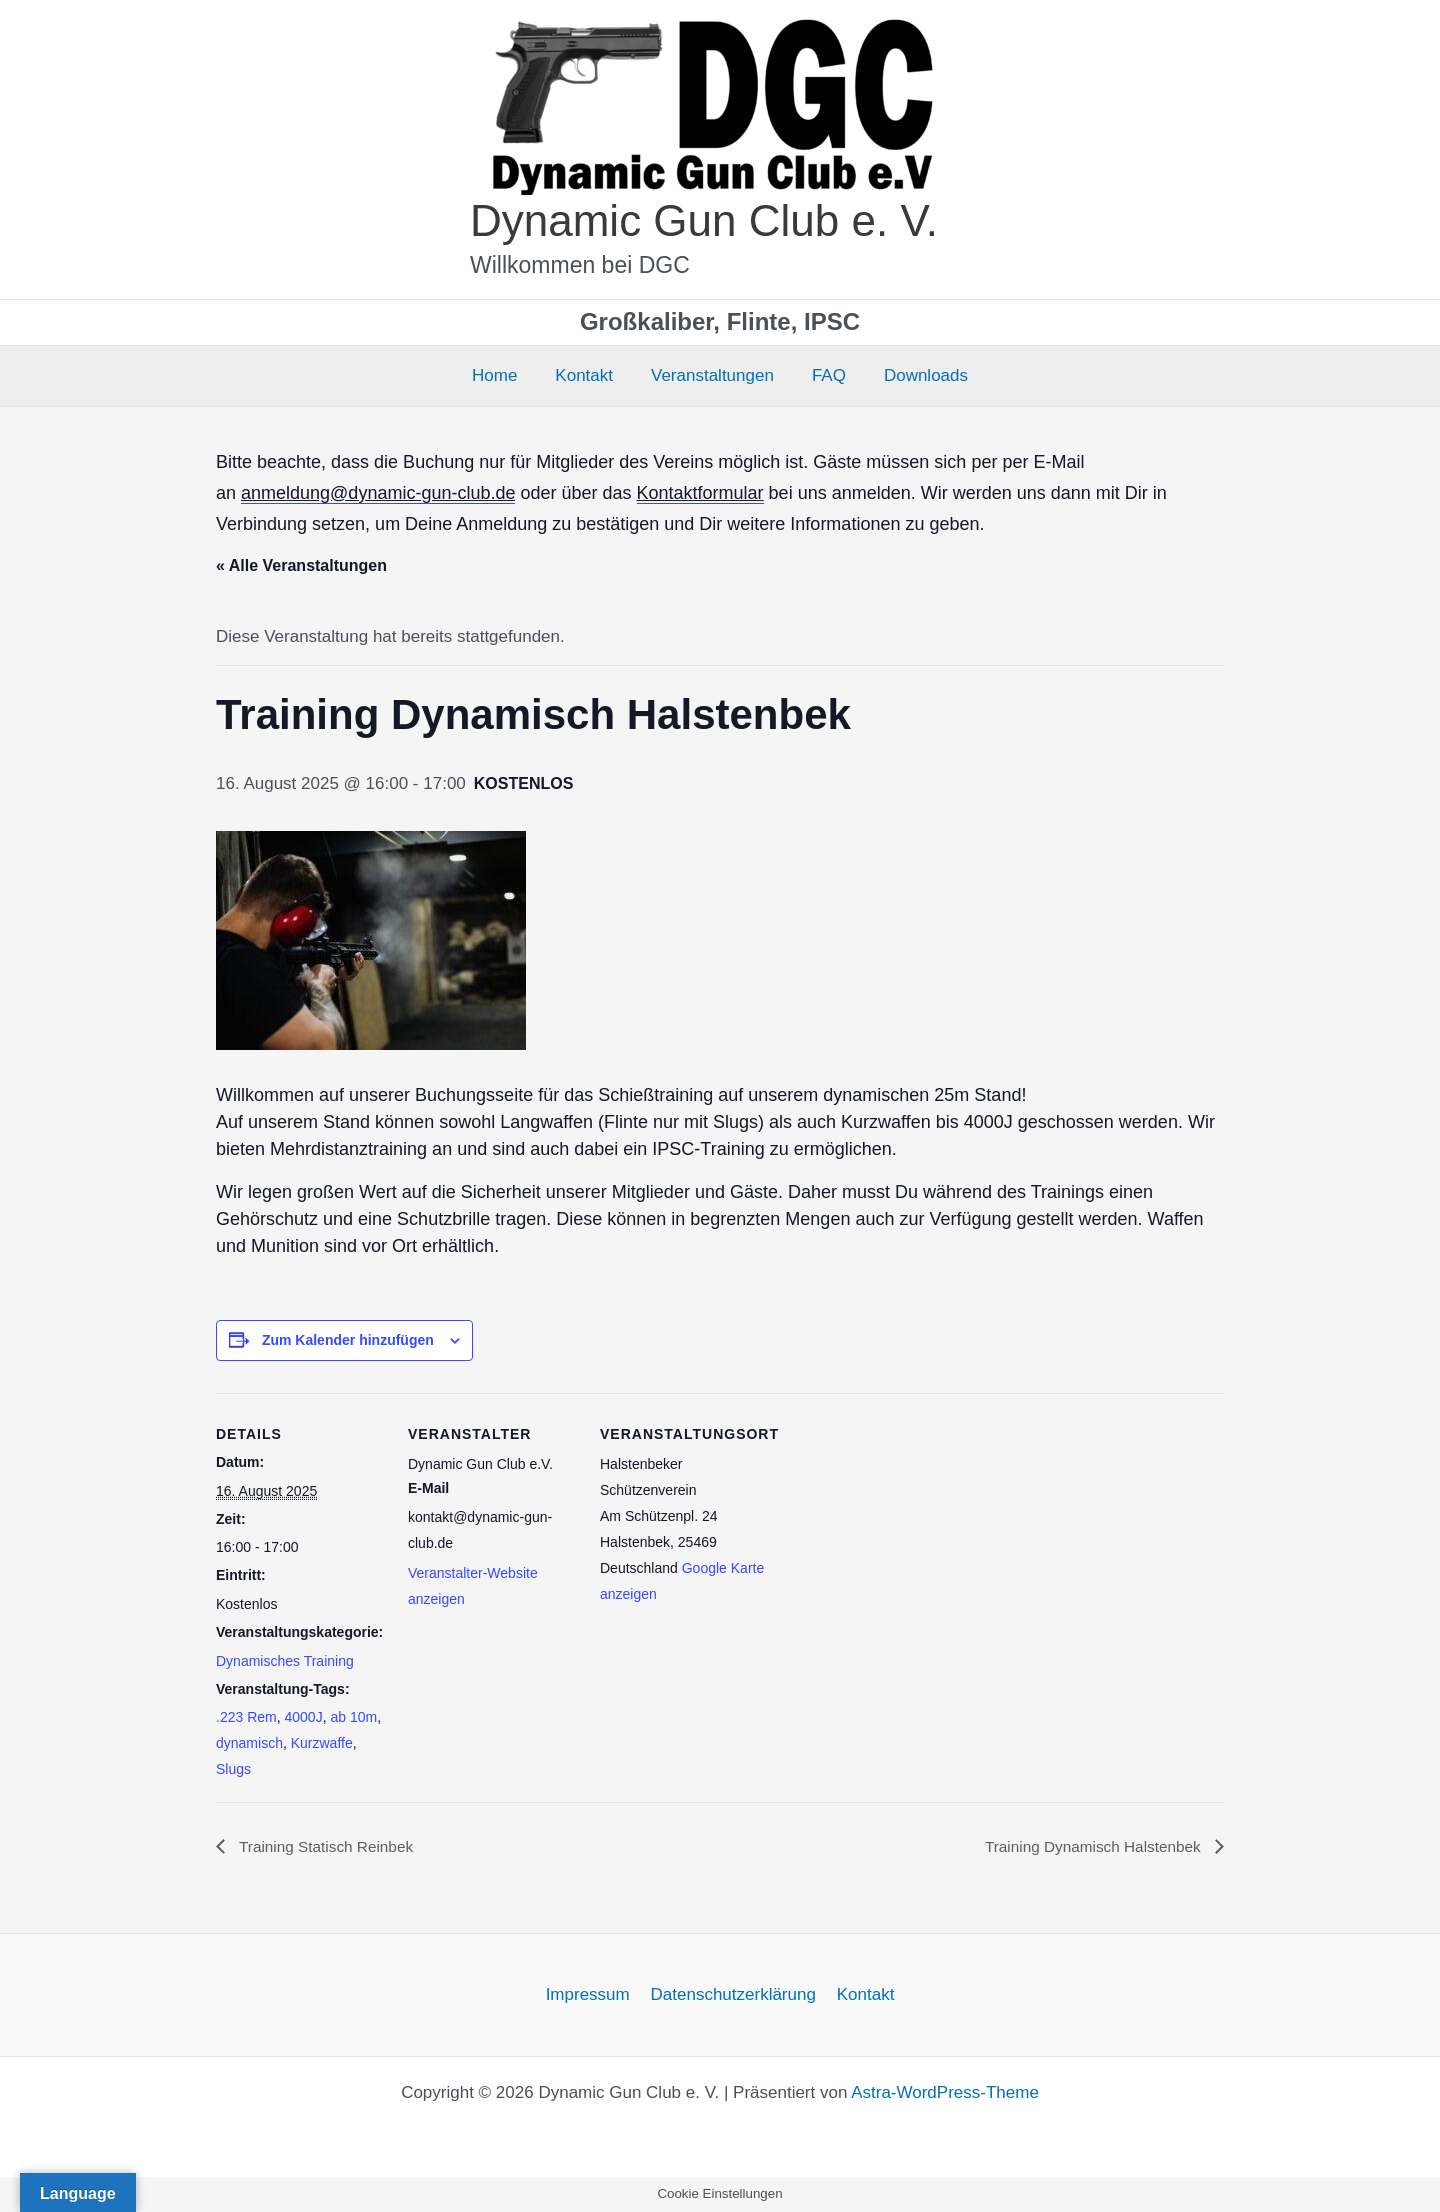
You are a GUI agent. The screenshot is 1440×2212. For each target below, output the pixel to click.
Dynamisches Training (285, 1661)
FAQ (825, 375)
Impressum (591, 1995)
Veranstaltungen (712, 375)
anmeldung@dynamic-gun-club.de (378, 493)
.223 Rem (246, 1717)
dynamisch (249, 1743)
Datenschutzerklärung (733, 1995)
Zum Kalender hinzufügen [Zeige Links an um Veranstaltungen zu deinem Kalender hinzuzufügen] (348, 1340)
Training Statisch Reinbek (328, 1846)
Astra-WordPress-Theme (945, 2093)
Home (502, 375)
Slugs (233, 1769)
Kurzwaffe (322, 1743)
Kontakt (588, 375)
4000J (303, 1717)
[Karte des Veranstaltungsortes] (897, 1530)
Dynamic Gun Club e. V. (704, 220)
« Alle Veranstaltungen (301, 565)
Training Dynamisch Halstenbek (1090, 1846)
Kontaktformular (700, 493)
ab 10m (353, 1717)
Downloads (918, 375)
